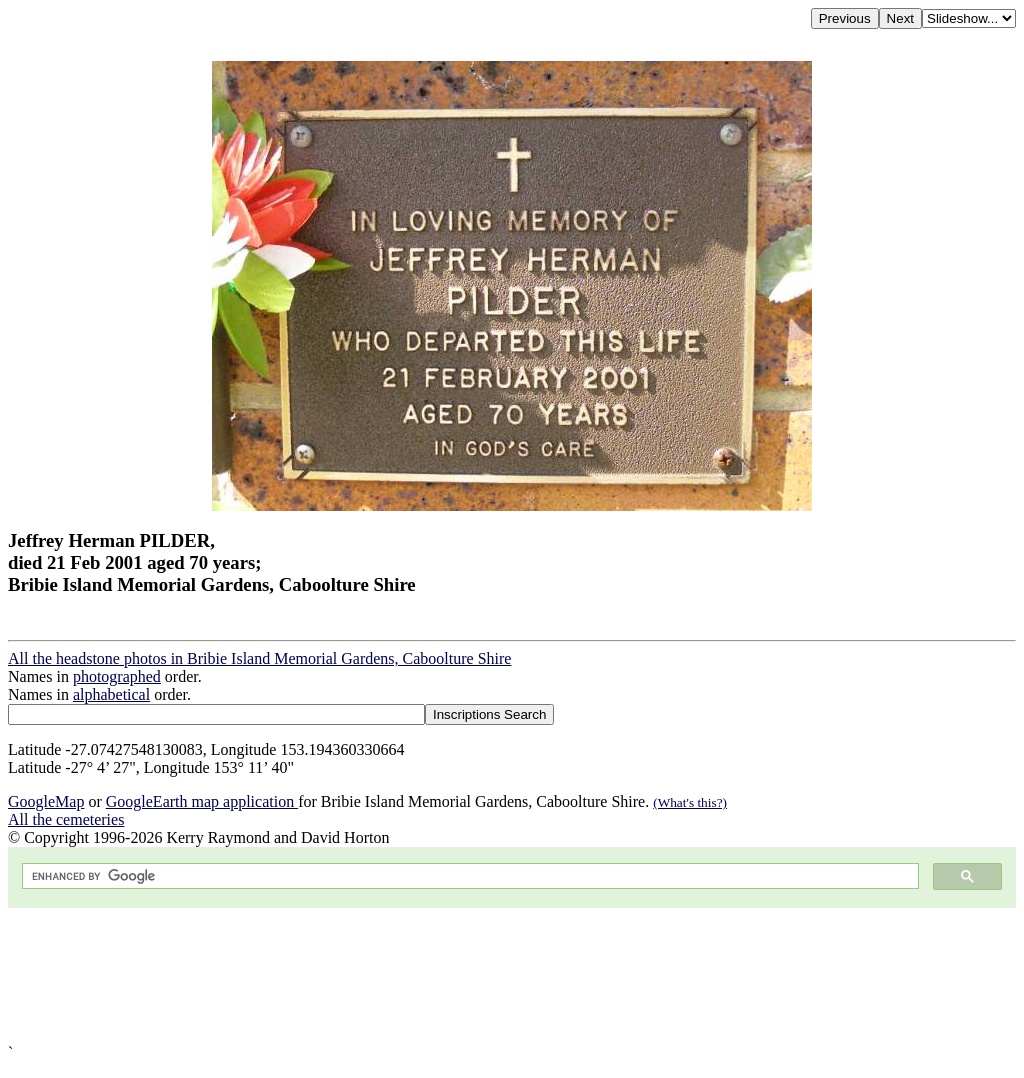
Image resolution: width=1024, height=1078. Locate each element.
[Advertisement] (512, 976)
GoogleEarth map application (202, 801)
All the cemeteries (66, 819)
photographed (117, 676)
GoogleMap (46, 801)
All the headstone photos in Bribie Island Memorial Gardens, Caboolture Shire (259, 658)
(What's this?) (690, 802)
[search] (468, 876)
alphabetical (111, 694)
